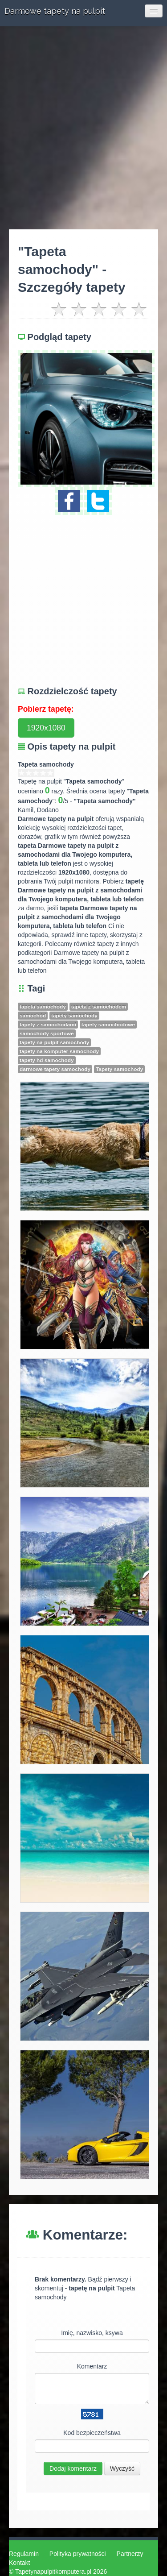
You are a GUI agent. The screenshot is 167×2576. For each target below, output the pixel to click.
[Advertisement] (83, 128)
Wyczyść (122, 2468)
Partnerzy (130, 2553)
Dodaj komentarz (73, 2468)
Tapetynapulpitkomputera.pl (53, 2571)
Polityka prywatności (77, 2553)
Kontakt (19, 2562)
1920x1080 (46, 727)
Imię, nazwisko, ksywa (91, 2332)
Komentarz (92, 2366)
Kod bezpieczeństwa (91, 2432)
